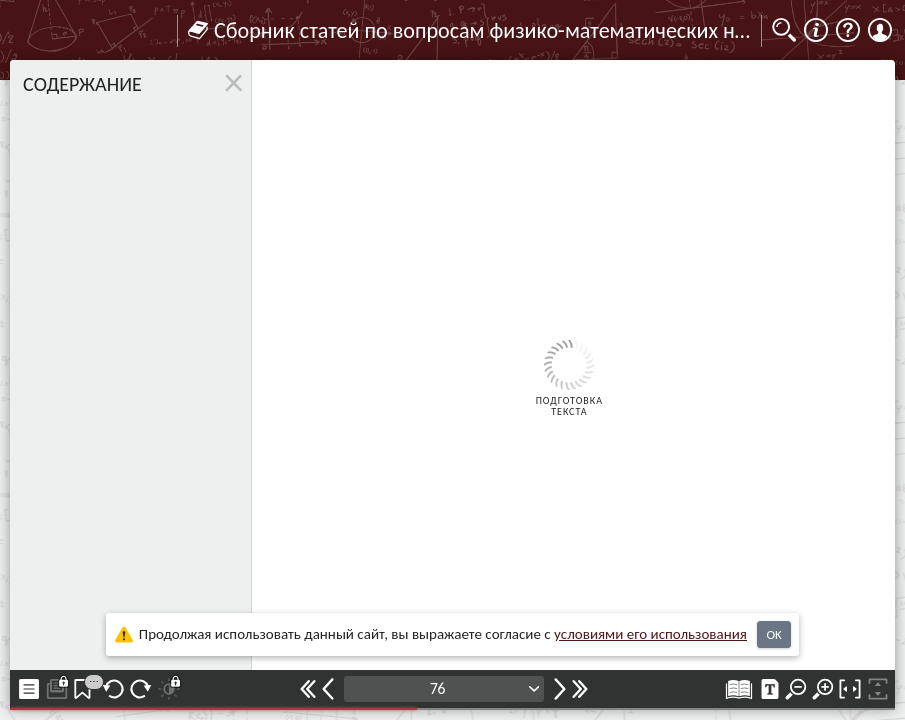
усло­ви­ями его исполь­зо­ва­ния (650, 634)
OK (773, 634)
